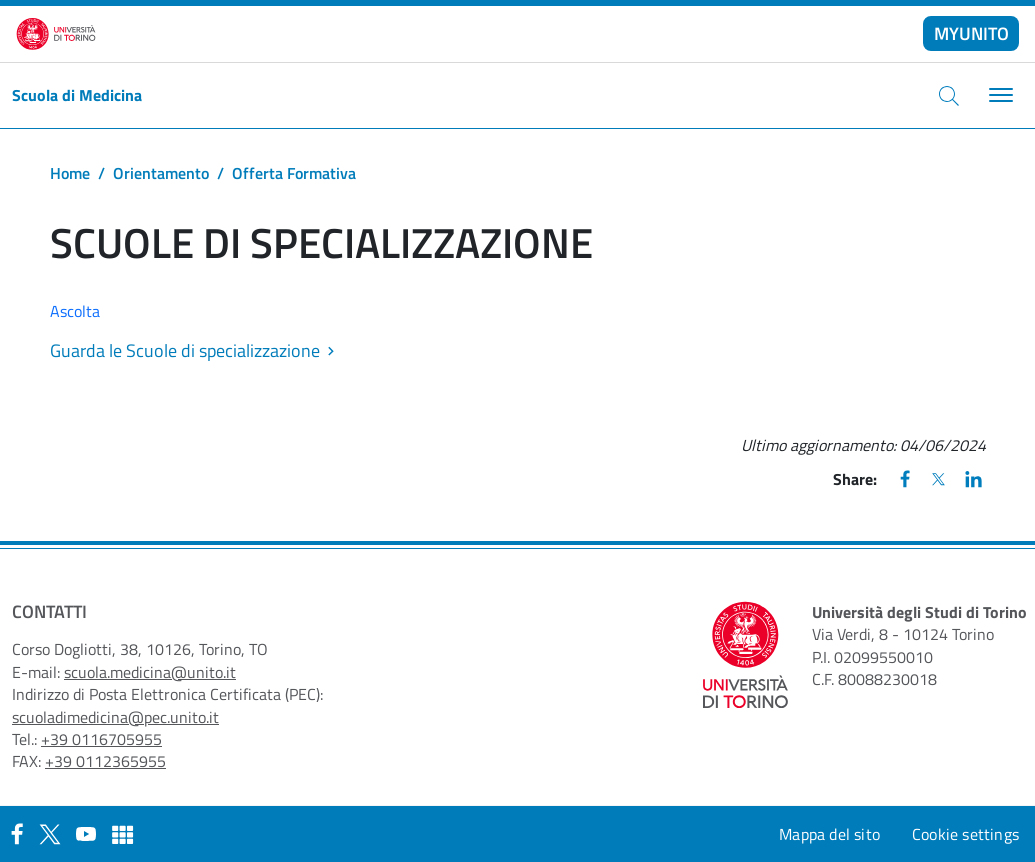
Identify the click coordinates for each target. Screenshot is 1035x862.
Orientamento (161, 173)
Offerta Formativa (294, 173)
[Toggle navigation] (998, 95)
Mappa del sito (829, 834)
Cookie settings (965, 834)
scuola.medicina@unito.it (150, 672)
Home (70, 173)
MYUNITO (971, 33)
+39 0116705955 (101, 739)
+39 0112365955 (105, 761)
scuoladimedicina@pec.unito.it (115, 717)
